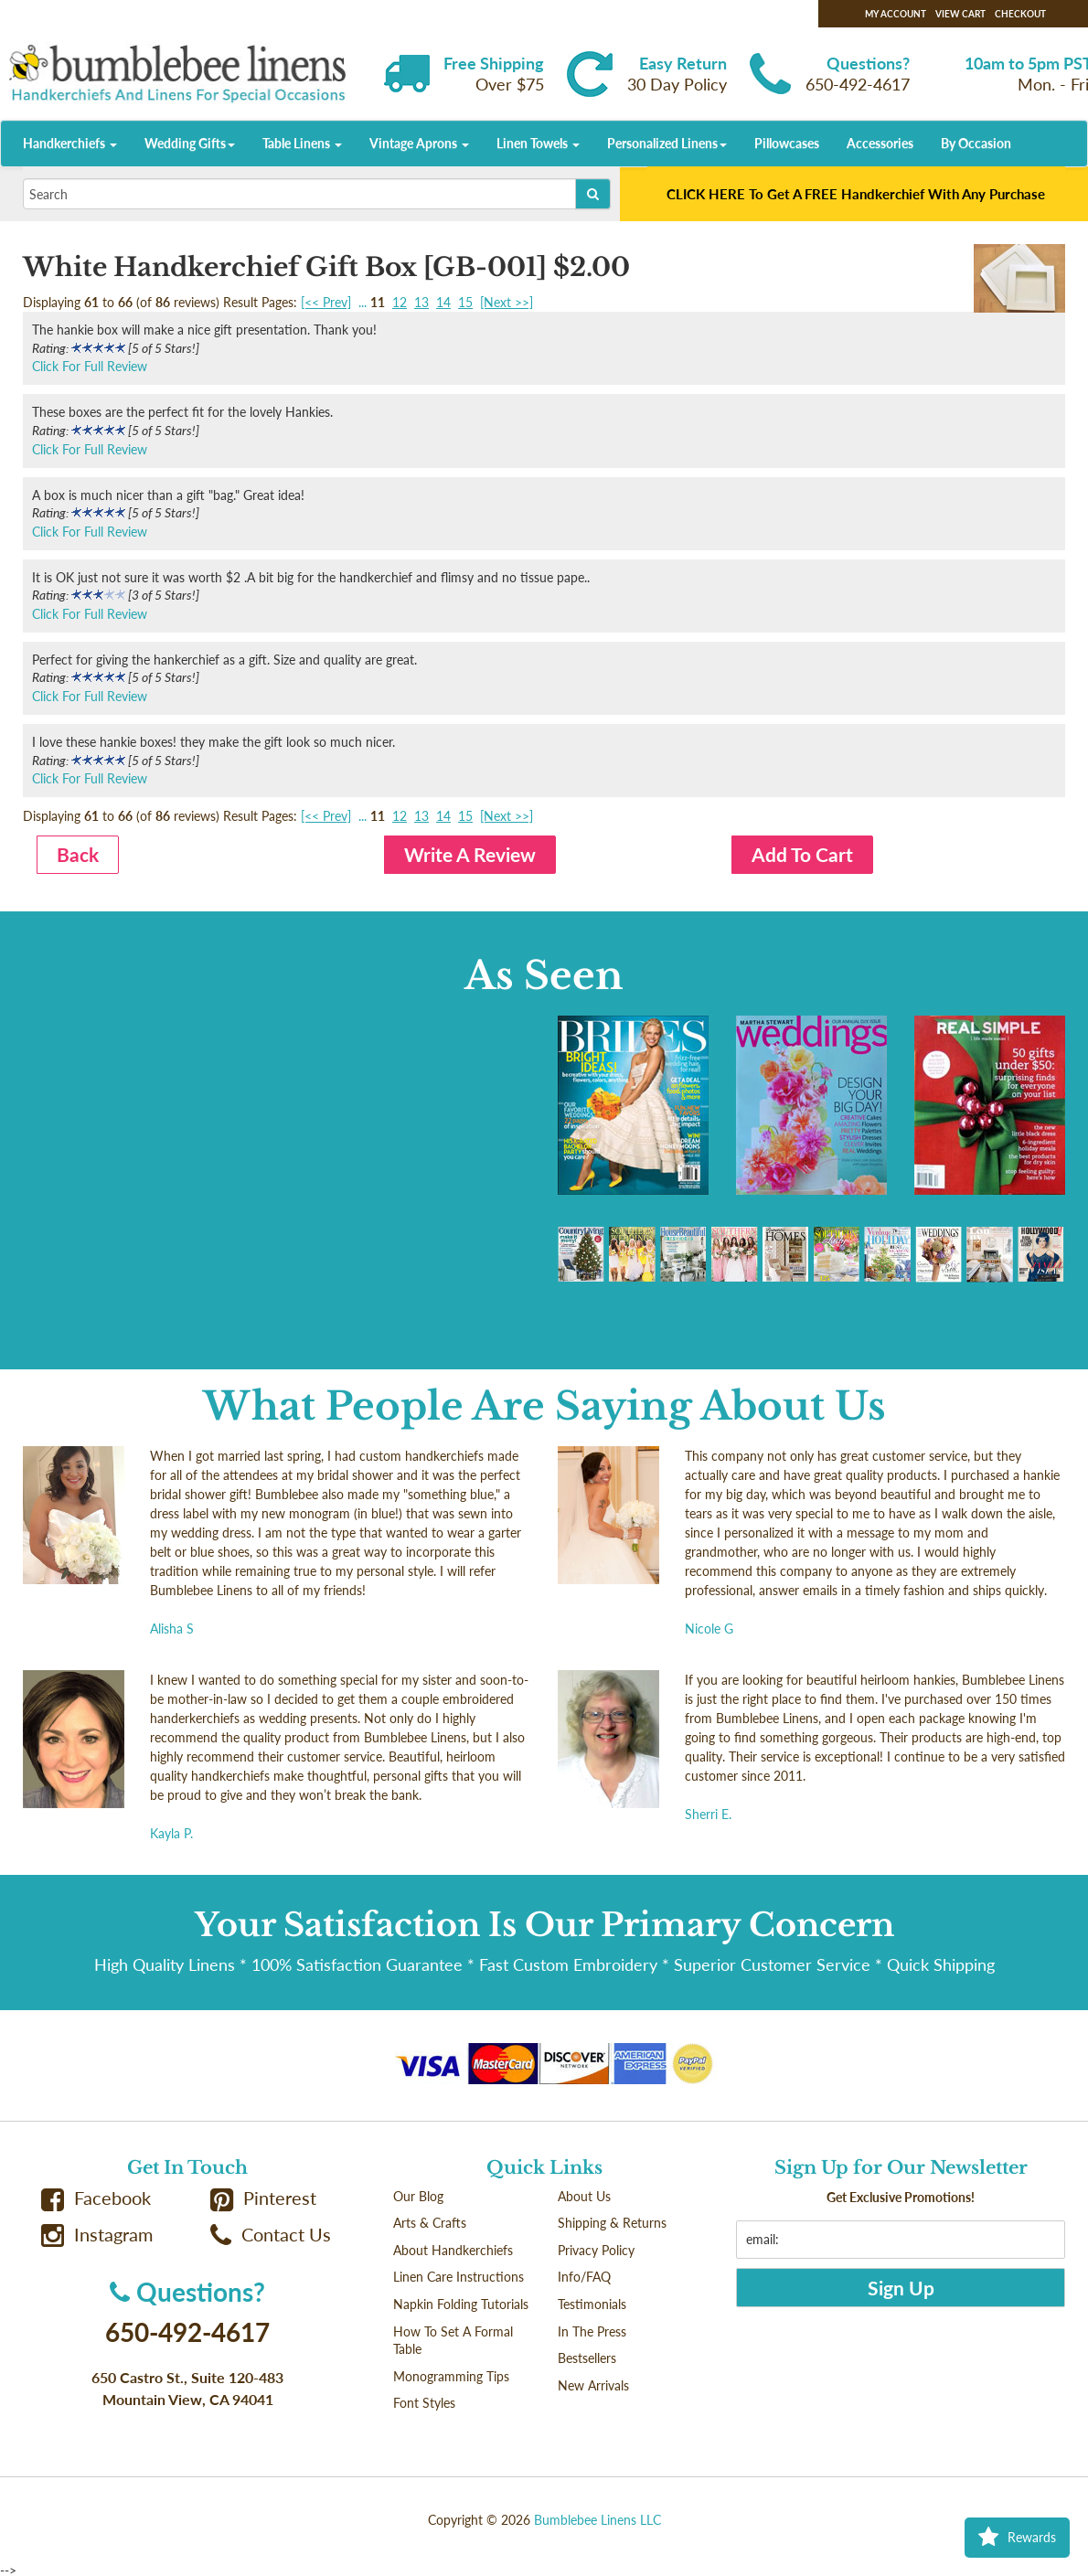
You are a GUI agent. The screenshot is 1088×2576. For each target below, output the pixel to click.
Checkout (1020, 13)
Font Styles (424, 2403)
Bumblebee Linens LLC (597, 2520)
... (362, 302)
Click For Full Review (89, 366)
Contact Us (270, 2234)
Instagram (97, 2234)
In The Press (592, 2331)
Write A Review (470, 854)
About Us (584, 2196)
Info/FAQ (584, 2276)
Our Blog (418, 2196)
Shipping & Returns (612, 2222)
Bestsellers (587, 2358)
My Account (895, 13)
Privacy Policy (596, 2250)
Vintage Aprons (419, 143)
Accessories (880, 143)
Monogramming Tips (451, 2376)
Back (78, 854)
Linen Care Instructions (458, 2276)
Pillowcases (786, 143)
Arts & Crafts (429, 2222)
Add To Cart (802, 854)
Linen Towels (538, 143)
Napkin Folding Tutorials (460, 2304)
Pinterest (263, 2198)
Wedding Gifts (189, 143)
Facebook (96, 2198)
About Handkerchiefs (453, 2250)
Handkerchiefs (70, 143)
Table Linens (302, 143)
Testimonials (592, 2304)
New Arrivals (593, 2385)
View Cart (960, 13)
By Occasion (976, 143)
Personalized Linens (667, 143)
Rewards (1017, 2538)
